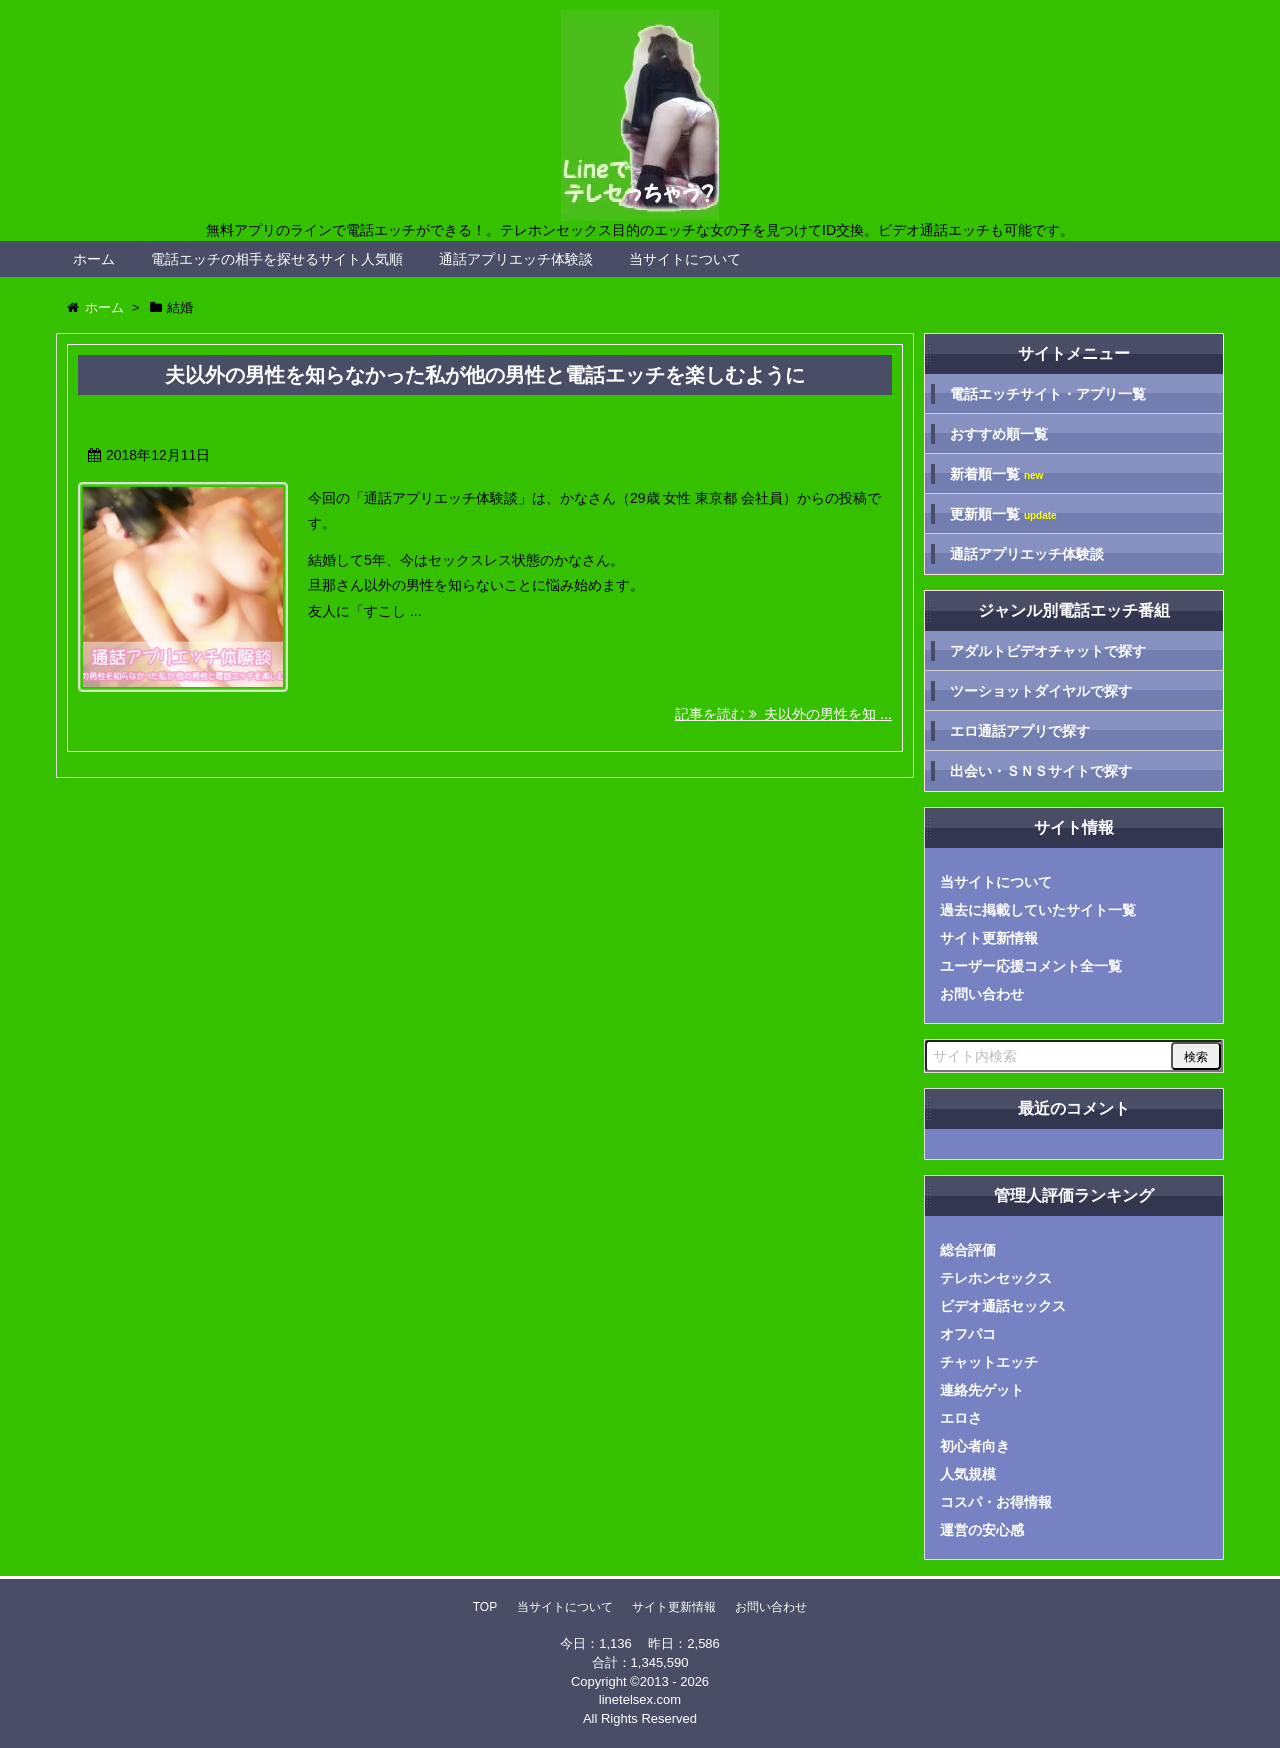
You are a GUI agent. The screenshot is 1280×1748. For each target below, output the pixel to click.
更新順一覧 (1003, 514)
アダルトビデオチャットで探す (1048, 651)
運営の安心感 (982, 1530)
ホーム (94, 259)
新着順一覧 (996, 474)
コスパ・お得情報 (996, 1502)
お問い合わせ (982, 994)
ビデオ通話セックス (1003, 1306)
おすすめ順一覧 (999, 434)
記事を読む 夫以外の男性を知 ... (783, 714)
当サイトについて (685, 259)
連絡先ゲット (982, 1390)
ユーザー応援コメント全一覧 (1031, 966)
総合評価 (968, 1250)
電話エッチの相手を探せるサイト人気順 (277, 259)
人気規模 (968, 1474)
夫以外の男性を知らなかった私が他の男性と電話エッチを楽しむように (485, 375)
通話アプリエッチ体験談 (516, 259)
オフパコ (968, 1334)
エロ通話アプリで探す (1020, 731)
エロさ (961, 1418)
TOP (485, 1607)
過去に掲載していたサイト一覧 (1038, 910)
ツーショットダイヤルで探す (1041, 691)
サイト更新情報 (989, 938)
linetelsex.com (640, 1699)
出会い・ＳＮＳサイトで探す (1041, 771)
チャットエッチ (989, 1362)
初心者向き (975, 1446)
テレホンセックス (996, 1278)
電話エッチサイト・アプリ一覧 (1048, 394)
